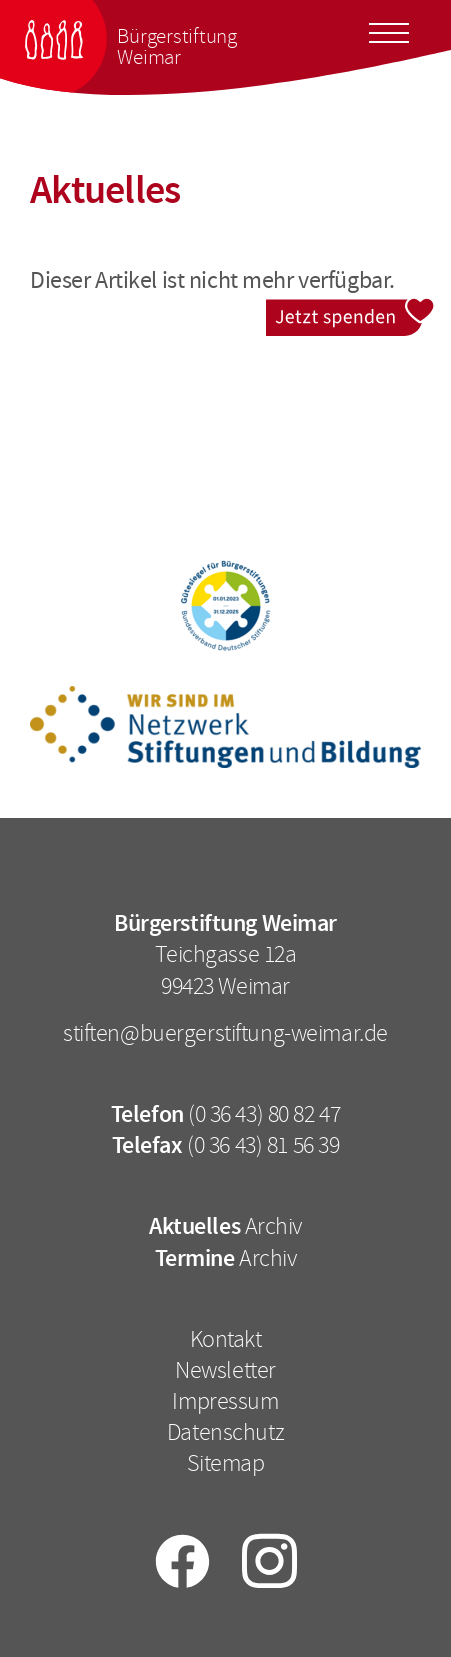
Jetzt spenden (350, 311)
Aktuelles (194, 1226)
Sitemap (226, 1463)
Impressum (225, 1401)
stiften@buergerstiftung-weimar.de (225, 1033)
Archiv (273, 1226)
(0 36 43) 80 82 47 (264, 1114)
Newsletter (225, 1370)
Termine (195, 1258)
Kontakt (226, 1339)
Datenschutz (225, 1432)
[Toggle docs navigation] (389, 30)
